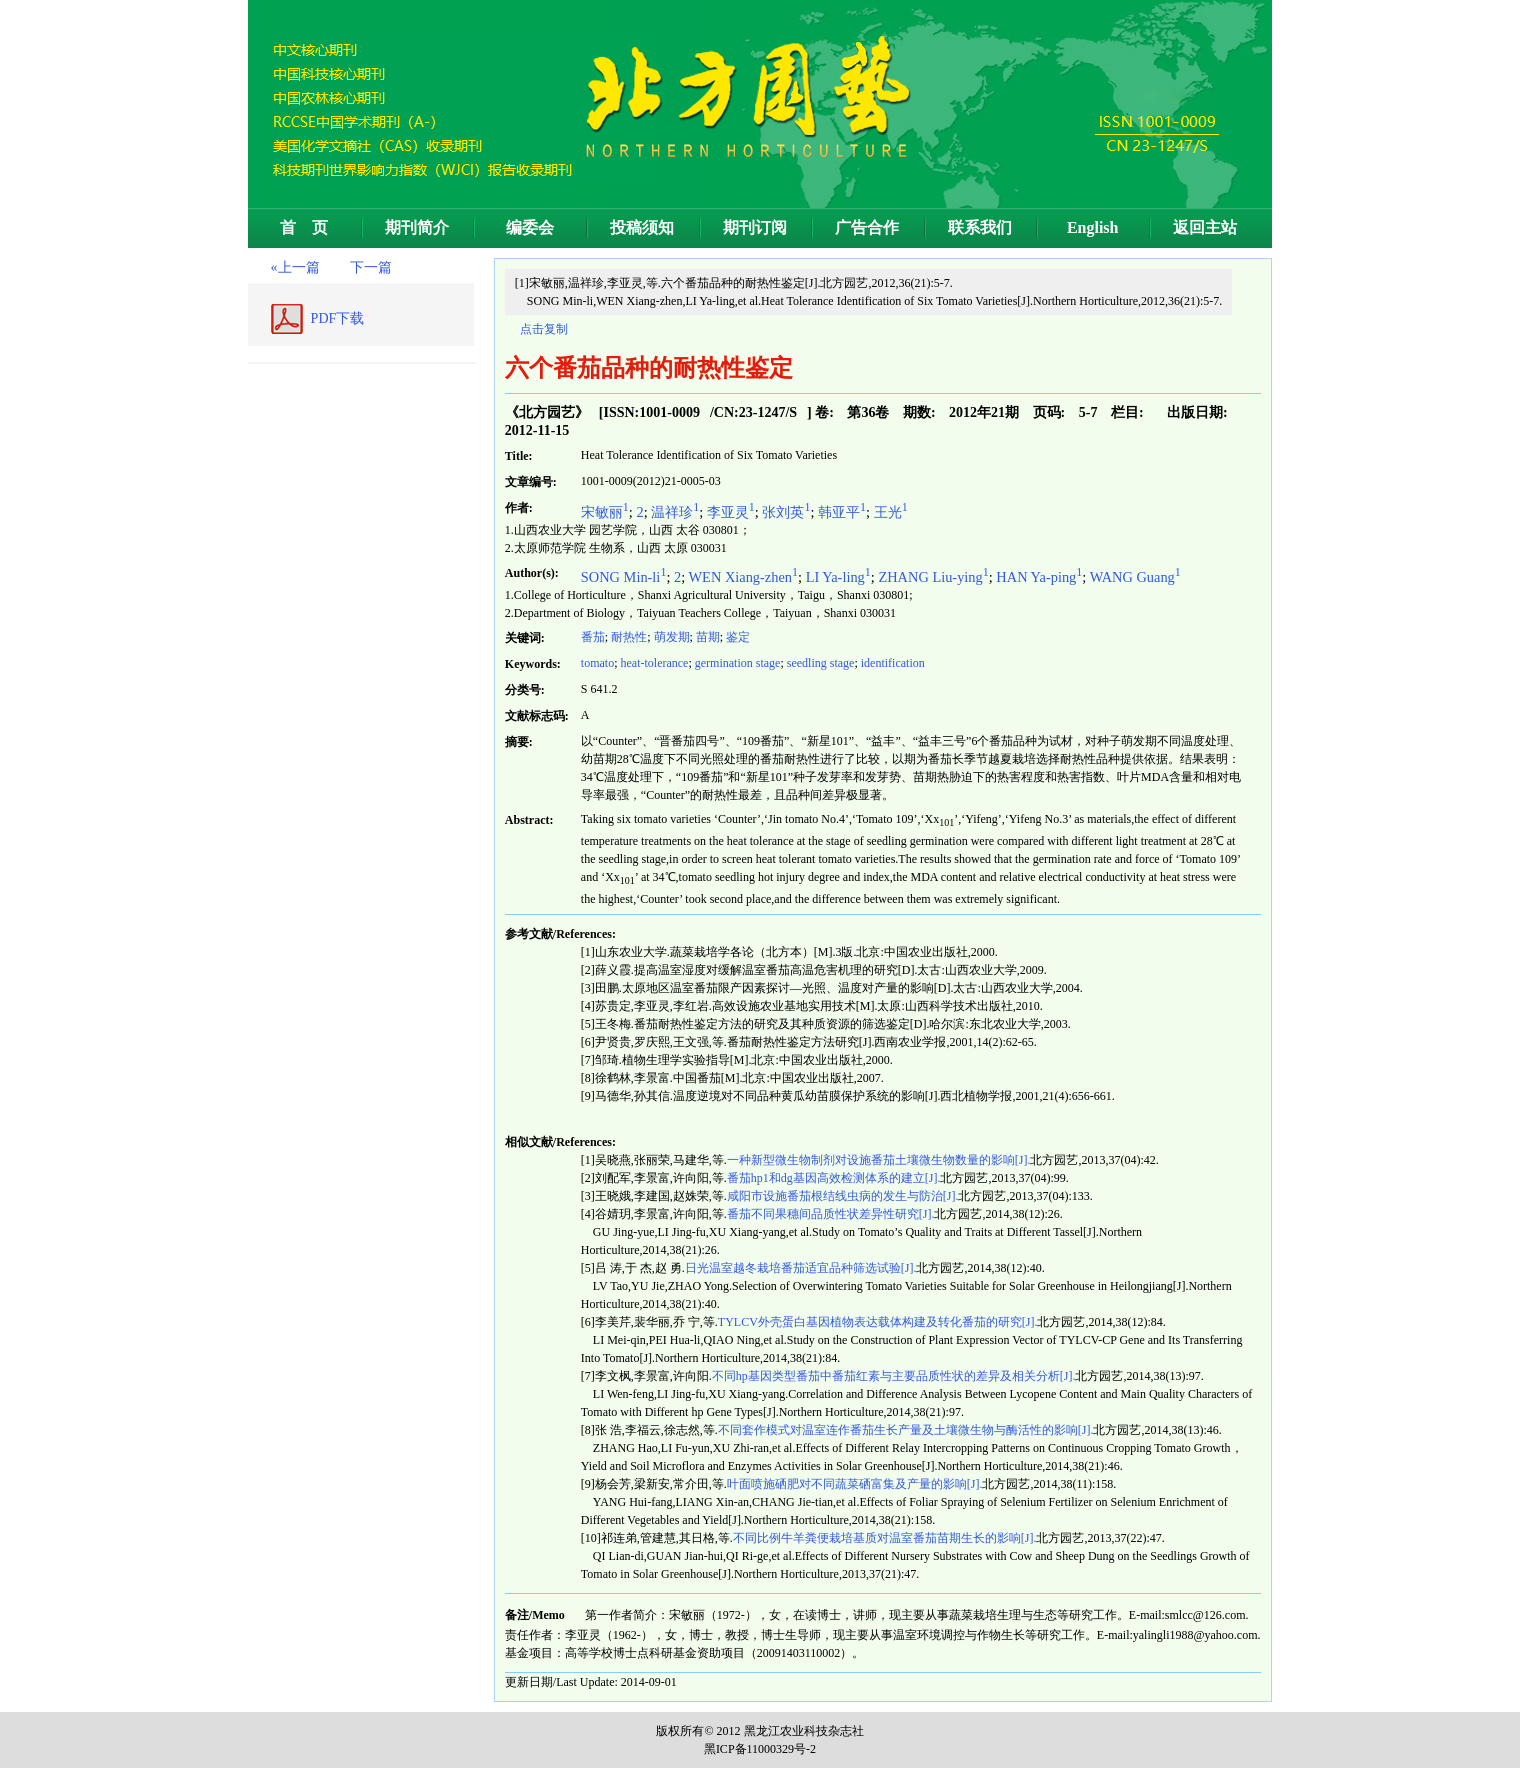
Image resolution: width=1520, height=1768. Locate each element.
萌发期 (672, 637)
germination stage (738, 663)
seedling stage (821, 663)
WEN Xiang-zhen (744, 577)
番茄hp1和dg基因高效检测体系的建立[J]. (834, 1178)
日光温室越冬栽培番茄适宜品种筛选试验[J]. (801, 1268)
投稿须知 (642, 227)
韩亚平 (842, 512)
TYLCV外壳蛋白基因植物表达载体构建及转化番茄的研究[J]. (878, 1322)
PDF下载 (338, 318)
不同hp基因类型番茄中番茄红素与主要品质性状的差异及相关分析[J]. (894, 1376)
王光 (891, 512)
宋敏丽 (605, 512)
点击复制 (544, 329)
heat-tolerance (654, 663)
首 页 (304, 227)
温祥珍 (675, 512)
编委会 (530, 227)
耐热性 (629, 637)
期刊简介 (417, 227)
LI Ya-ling (838, 577)
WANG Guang (1135, 577)
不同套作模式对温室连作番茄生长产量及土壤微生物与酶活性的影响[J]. (906, 1430)
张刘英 (786, 512)
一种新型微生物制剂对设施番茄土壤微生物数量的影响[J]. (879, 1160)
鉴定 (738, 637)
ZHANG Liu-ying (933, 577)
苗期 (708, 637)
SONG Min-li (624, 577)
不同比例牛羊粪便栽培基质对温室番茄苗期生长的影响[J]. (885, 1538)
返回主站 (1205, 227)
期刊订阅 (755, 227)
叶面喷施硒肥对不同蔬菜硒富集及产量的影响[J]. (855, 1484)
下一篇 (371, 267)
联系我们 (980, 227)
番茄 (593, 637)
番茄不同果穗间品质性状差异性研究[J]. (831, 1214)
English (1093, 227)
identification (893, 663)
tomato (597, 663)
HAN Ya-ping (1039, 577)
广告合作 (867, 227)
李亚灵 (731, 512)
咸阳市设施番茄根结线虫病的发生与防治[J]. (843, 1196)
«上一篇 (295, 267)
